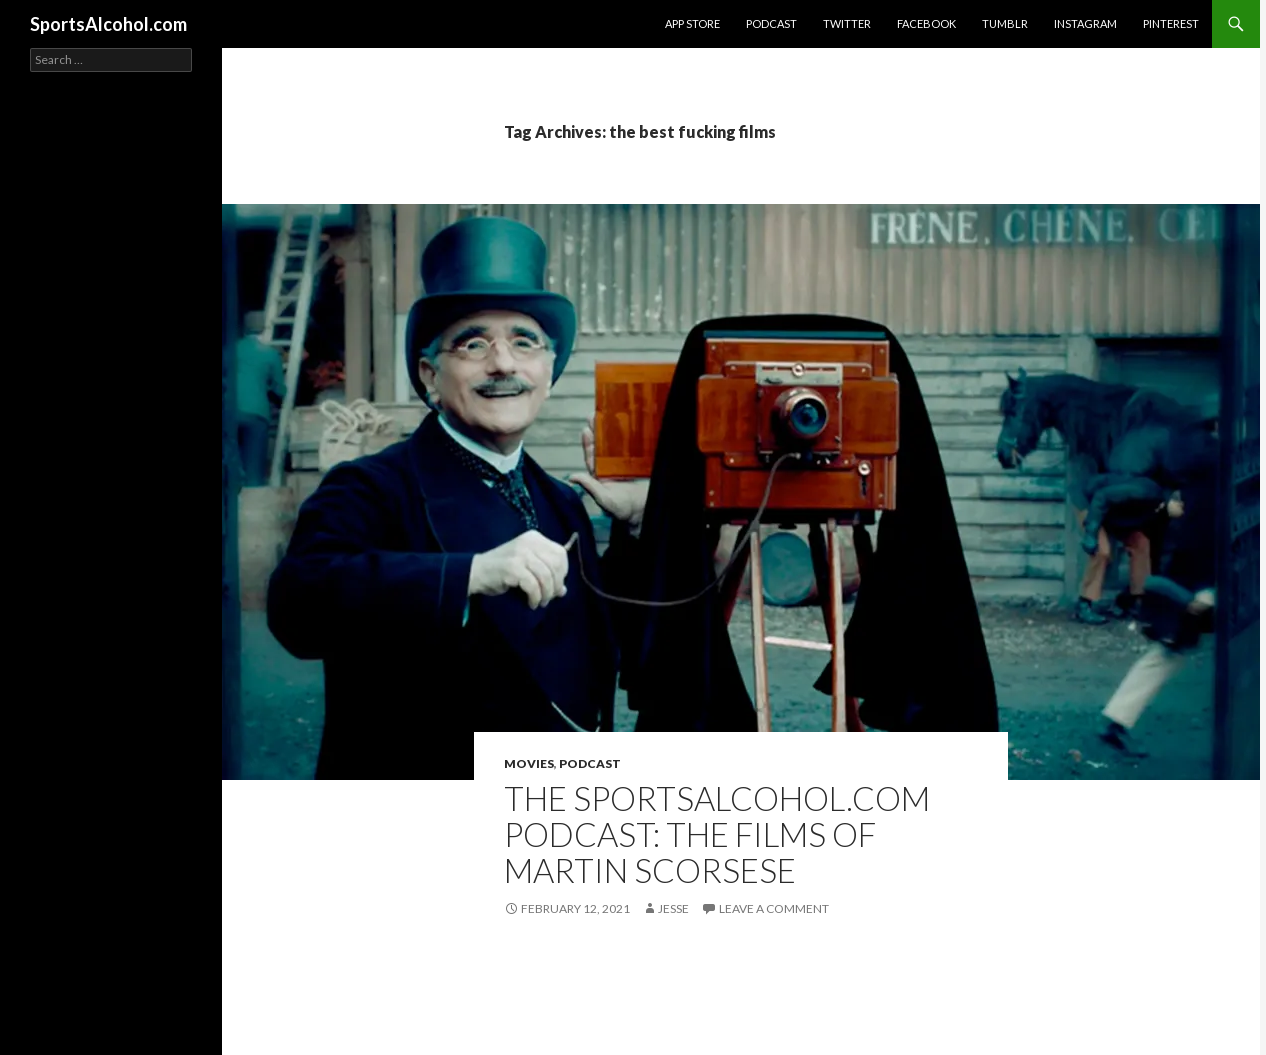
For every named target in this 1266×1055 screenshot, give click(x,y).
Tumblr (1005, 23)
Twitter (847, 23)
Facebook (926, 23)
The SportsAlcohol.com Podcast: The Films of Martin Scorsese (717, 834)
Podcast (771, 23)
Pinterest (1171, 23)
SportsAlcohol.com (108, 24)
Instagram (1085, 23)
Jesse (673, 908)
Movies (529, 763)
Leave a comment (774, 908)
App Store (692, 23)
